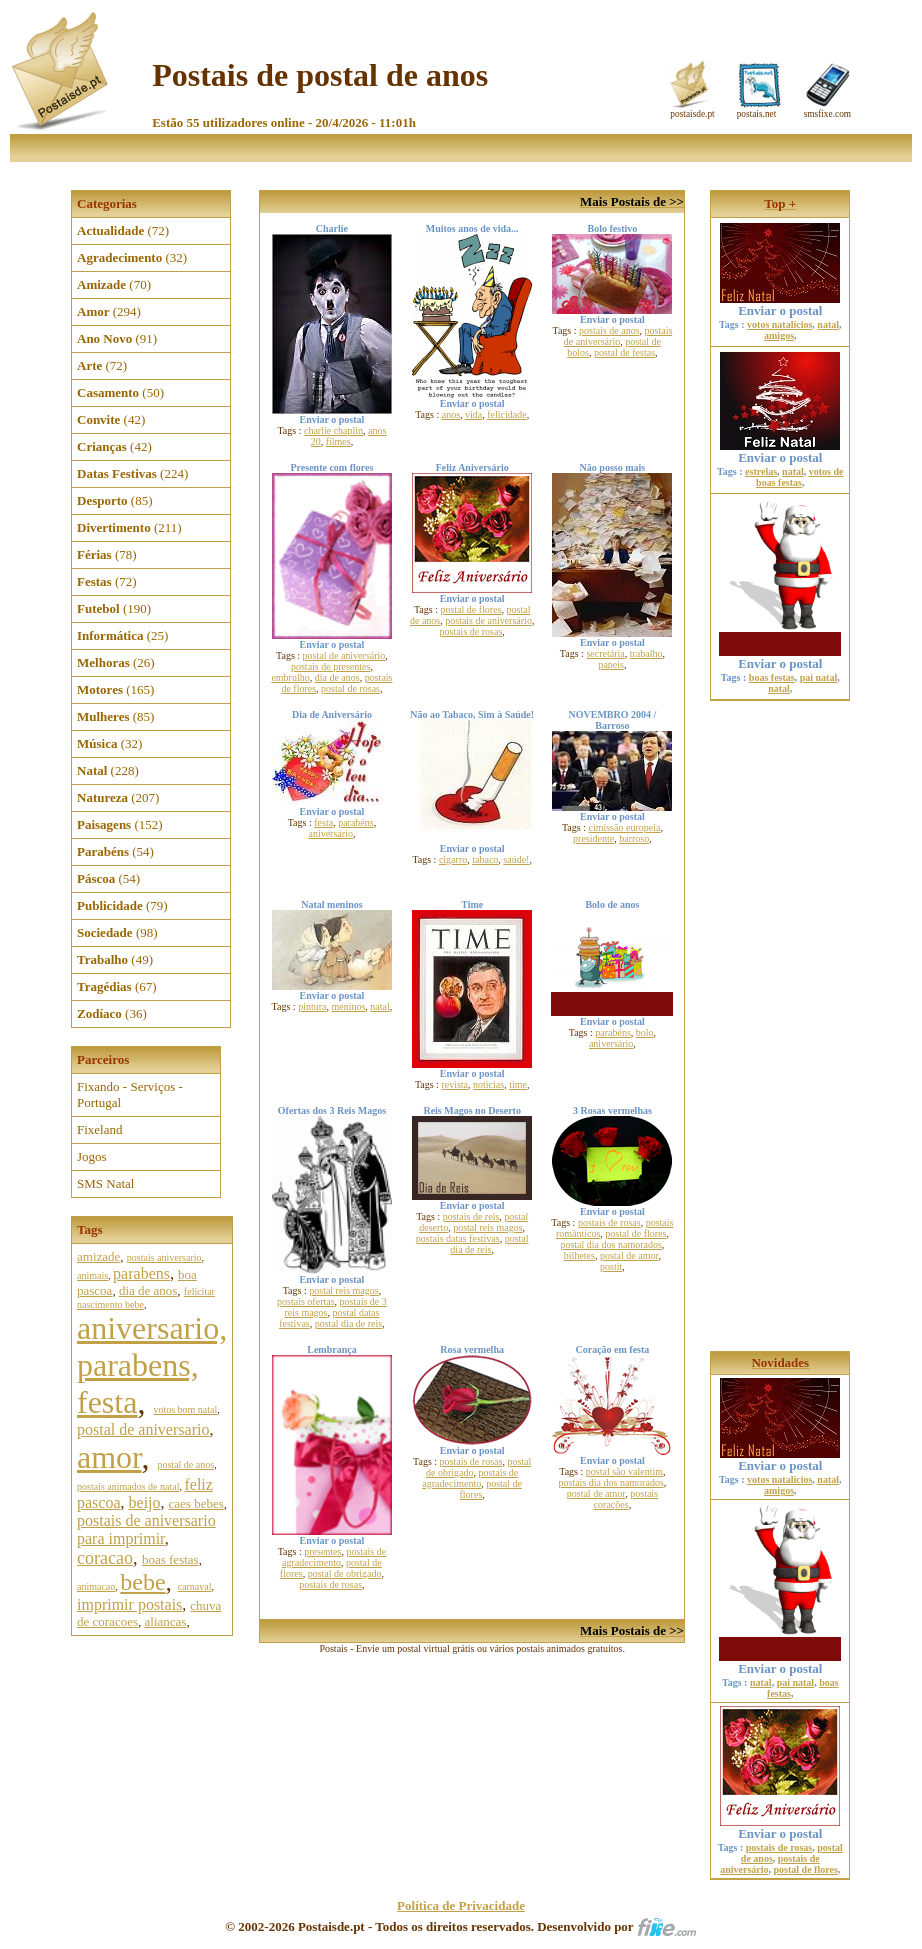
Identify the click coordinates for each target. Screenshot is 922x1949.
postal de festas (624, 352)
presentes (322, 1551)
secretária (605, 653)
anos (451, 414)
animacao (96, 1586)
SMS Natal (105, 1183)
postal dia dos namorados (610, 1244)
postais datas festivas (458, 1238)
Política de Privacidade (461, 1905)
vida (473, 414)
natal (379, 1006)
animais (92, 1275)
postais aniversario (164, 1257)
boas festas (170, 1559)
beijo (145, 1502)
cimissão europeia (624, 827)
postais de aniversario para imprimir (146, 1529)
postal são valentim (624, 1471)
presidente (593, 838)
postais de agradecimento (334, 1557)
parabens (141, 1273)
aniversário (330, 833)
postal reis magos (343, 1290)
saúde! (516, 859)
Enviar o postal (780, 304)
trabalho (646, 653)
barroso (634, 838)
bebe (142, 1582)
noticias (488, 1084)
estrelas (761, 471)
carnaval (195, 1586)
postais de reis (471, 1216)
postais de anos (609, 330)
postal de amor (629, 1255)
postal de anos (185, 1464)
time (518, 1084)
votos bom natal (185, 1409)
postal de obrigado (345, 1573)
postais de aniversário (618, 336)
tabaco (485, 859)
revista (454, 1084)
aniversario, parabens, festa (152, 1365)
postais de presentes (330, 666)
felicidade (506, 414)
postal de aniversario (143, 1429)
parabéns (356, 822)
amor (109, 1457)
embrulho (290, 677)
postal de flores (470, 609)
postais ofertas (306, 1301)
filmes (338, 441)
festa (323, 822)
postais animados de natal (128, 1486)
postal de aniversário (344, 655)
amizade (98, 1256)
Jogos (92, 1156)
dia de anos (148, 1290)
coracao (105, 1558)
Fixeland (100, 1129)
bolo (645, 1032)
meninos (348, 1006)
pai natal (819, 677)
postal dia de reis (348, 1323)
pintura (312, 1006)
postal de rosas (350, 688)
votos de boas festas (799, 477)
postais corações (626, 1499)
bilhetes (579, 1255)
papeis (611, 664)
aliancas (166, 1621)
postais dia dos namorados (611, 1482)
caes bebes (196, 1503)
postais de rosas (471, 631)
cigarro (453, 859)
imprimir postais (129, 1604)
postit (611, 1266)
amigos (779, 335)
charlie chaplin (333, 430)
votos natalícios (779, 324)
